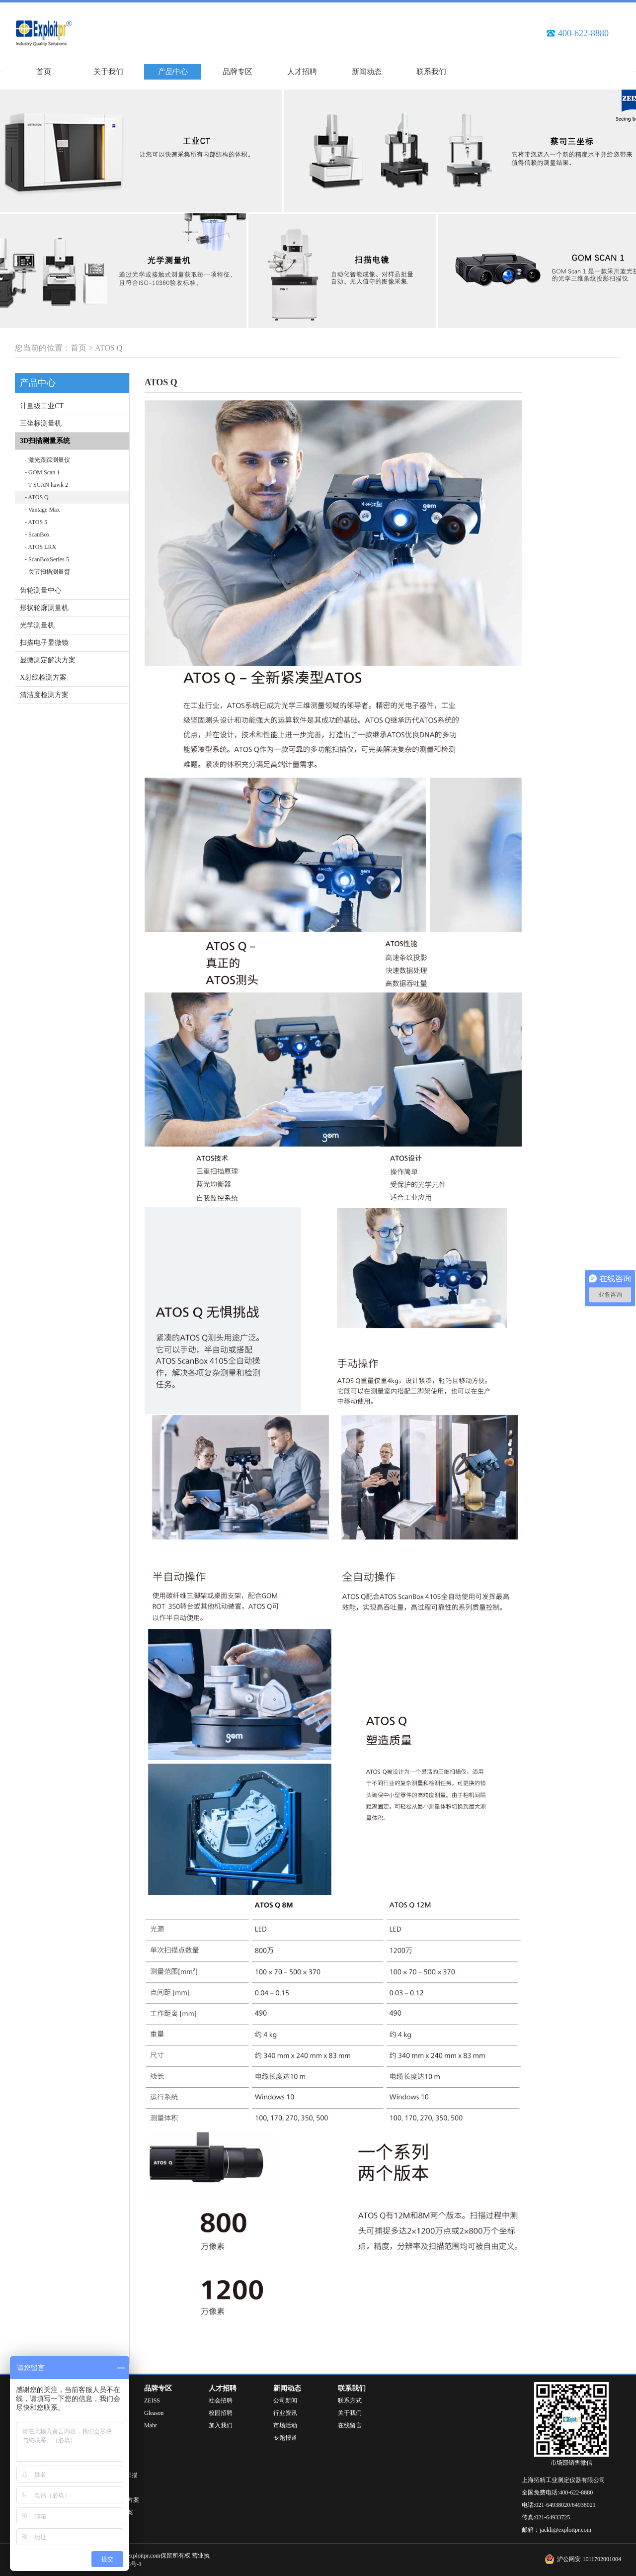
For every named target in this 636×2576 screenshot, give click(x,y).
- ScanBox (37, 534)
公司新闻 (285, 2400)
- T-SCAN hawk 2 (46, 484)
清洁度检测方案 (44, 695)
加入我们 (221, 2425)
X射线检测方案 (43, 677)
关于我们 (108, 72)
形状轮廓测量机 (44, 608)
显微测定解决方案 (48, 660)
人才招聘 (302, 72)
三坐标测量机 (41, 423)
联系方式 (350, 2400)
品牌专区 (237, 72)
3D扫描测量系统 (45, 440)
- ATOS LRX (40, 546)
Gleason (153, 2412)
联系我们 (431, 72)
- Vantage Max (42, 509)
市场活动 (285, 2425)
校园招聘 (221, 2412)
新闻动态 (367, 72)
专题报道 (285, 2437)
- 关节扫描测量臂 (47, 571)
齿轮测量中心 (41, 590)
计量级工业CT (42, 406)
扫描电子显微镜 (44, 642)
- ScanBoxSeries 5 (47, 559)
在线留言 (350, 2425)
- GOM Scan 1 (42, 472)
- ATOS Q (37, 497)
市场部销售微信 (571, 2462)
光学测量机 (37, 625)
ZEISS (152, 2400)
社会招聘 (221, 2400)
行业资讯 (285, 2412)
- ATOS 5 (36, 522)
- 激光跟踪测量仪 (47, 459)
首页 (43, 72)
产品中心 (173, 72)
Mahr (150, 2425)
